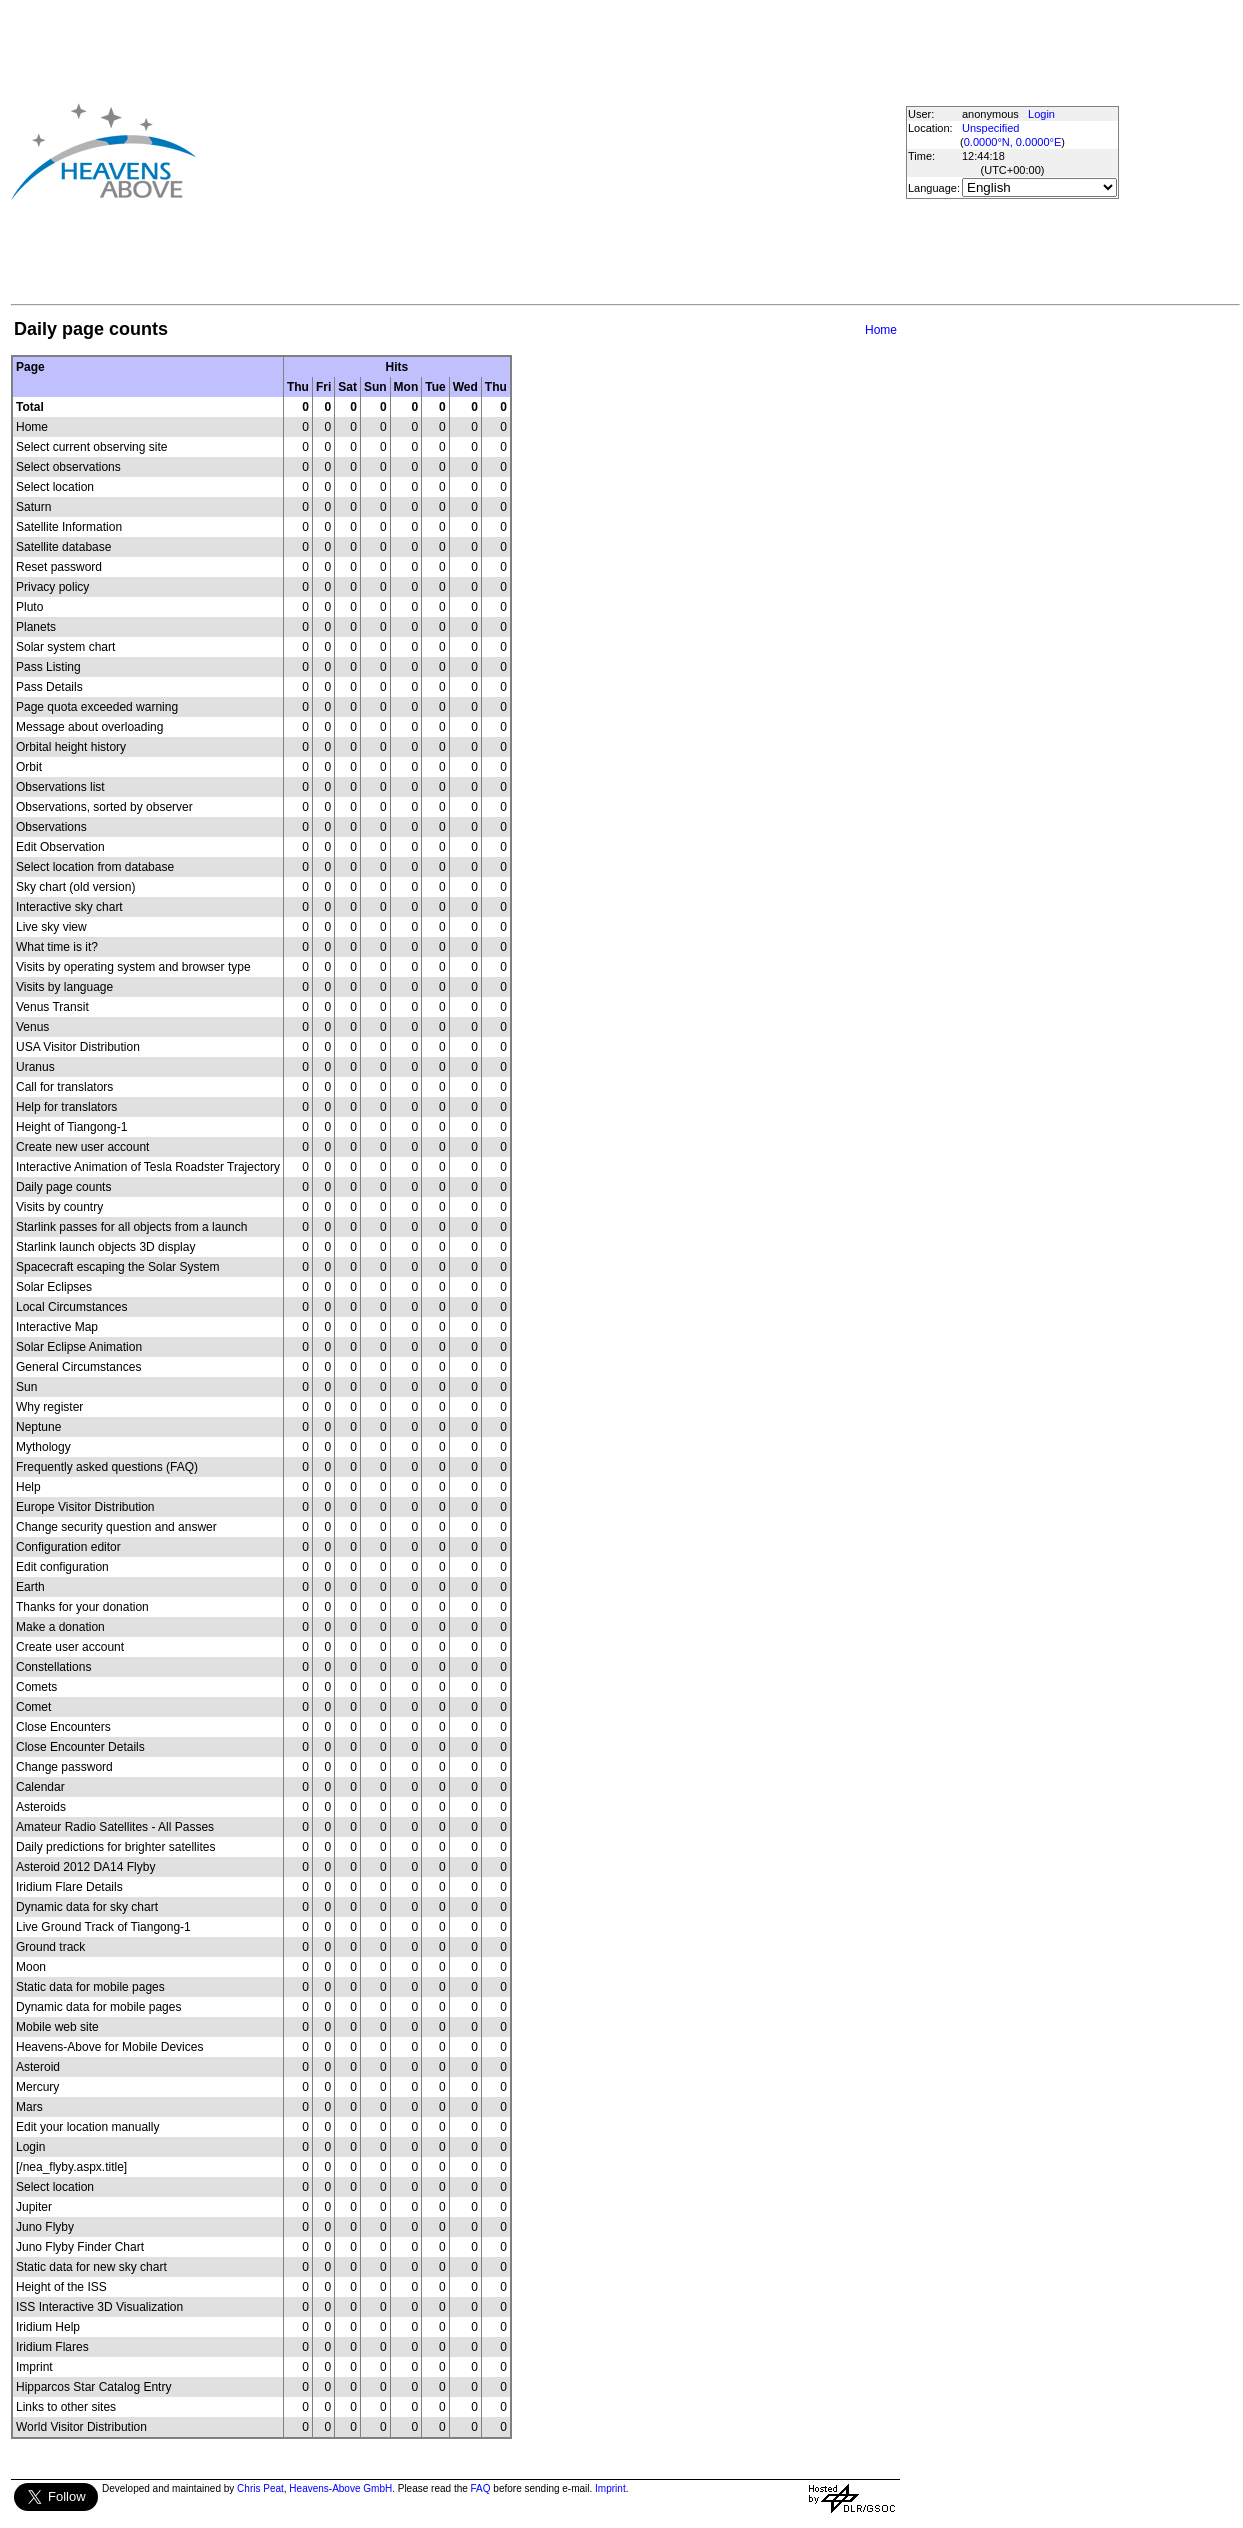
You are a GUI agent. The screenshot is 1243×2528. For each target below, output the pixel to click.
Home (881, 330)
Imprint (610, 2488)
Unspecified (990, 128)
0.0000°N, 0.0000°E (1012, 142)
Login (1041, 114)
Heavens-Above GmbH (340, 2488)
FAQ (481, 2488)
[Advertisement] (516, 151)
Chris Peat (260, 2488)
